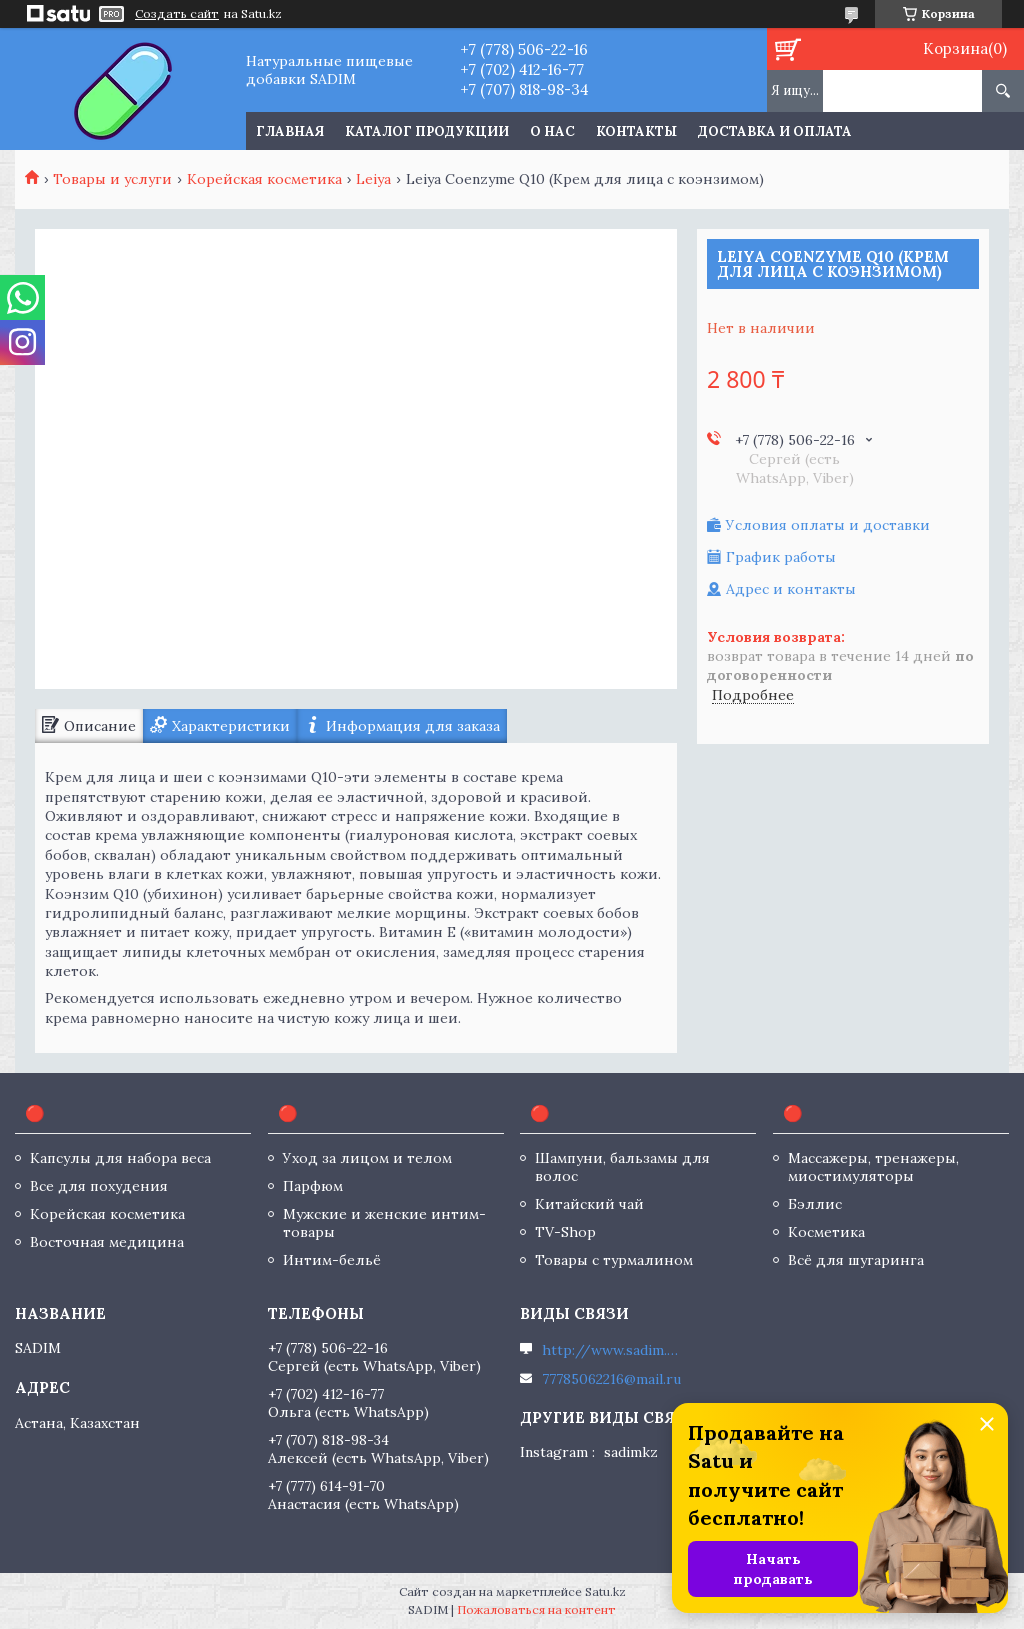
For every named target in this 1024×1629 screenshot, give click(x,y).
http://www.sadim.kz (612, 1350)
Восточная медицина (107, 1242)
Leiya (373, 179)
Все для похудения (99, 1186)
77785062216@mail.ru (611, 1379)
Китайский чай (589, 1204)
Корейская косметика (264, 179)
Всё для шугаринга (856, 1260)
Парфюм (313, 1186)
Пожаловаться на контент (536, 1609)
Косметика (826, 1232)
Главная (290, 131)
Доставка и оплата (775, 131)
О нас (552, 131)
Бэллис (815, 1204)
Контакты (636, 131)
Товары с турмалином (614, 1260)
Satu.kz (605, 1591)
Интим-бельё (332, 1260)
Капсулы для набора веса (120, 1158)
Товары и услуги (112, 179)
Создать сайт (177, 14)
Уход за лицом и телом (367, 1158)
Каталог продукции (427, 131)
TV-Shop (565, 1232)
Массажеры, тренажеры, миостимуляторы (873, 1167)
